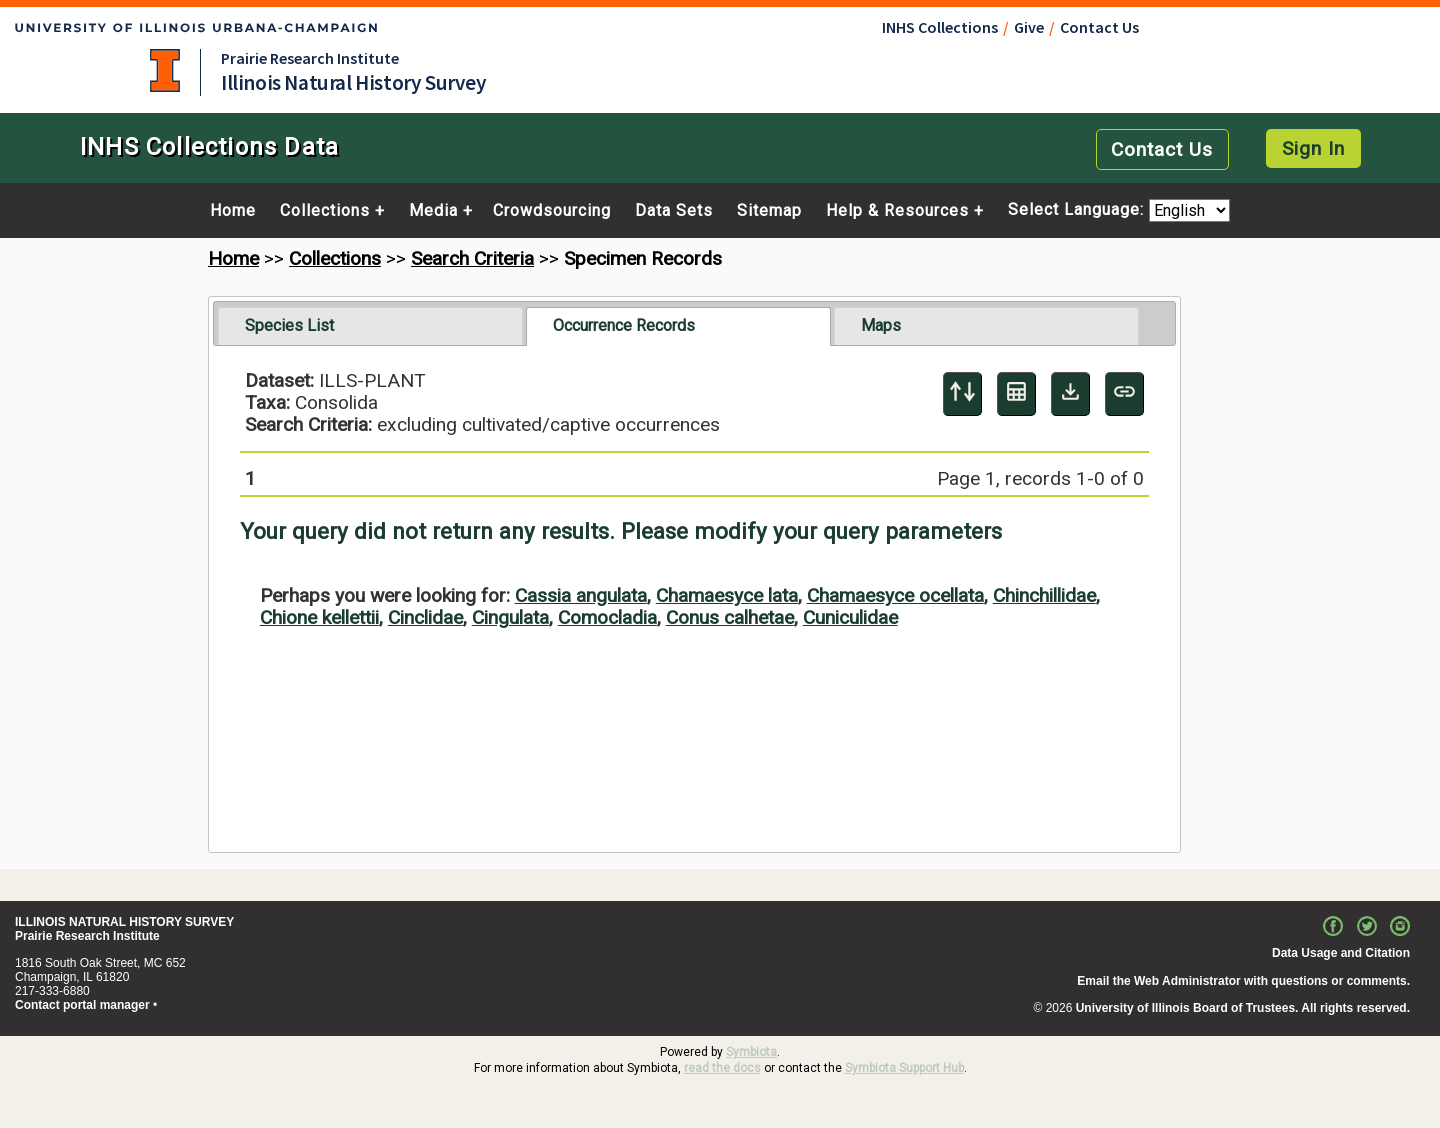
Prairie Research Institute (310, 58)
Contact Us (1099, 27)
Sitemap (769, 211)
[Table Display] (1016, 394)
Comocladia (607, 617)
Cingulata (510, 617)
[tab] (370, 326)
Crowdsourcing (552, 211)
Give (1029, 27)
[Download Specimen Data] (1070, 394)
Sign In (1313, 148)
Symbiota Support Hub (904, 1068)
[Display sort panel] (962, 394)
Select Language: (1078, 210)
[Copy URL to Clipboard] (1124, 394)
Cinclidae (425, 617)
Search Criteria (472, 258)
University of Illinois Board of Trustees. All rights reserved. (1243, 1008)
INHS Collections (940, 27)
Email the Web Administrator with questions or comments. (1243, 981)
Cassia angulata (581, 595)
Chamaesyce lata (727, 595)
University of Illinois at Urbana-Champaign (165, 70)
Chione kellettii (319, 617)
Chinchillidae (1044, 595)
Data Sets (674, 211)
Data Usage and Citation (1341, 953)
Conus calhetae (730, 617)
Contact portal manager (82, 1005)
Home (233, 211)
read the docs (722, 1068)
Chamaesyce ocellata (895, 595)
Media (433, 211)
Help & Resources (897, 211)
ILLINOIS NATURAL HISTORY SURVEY (124, 922)
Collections (325, 211)
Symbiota (751, 1052)
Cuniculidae (850, 617)
